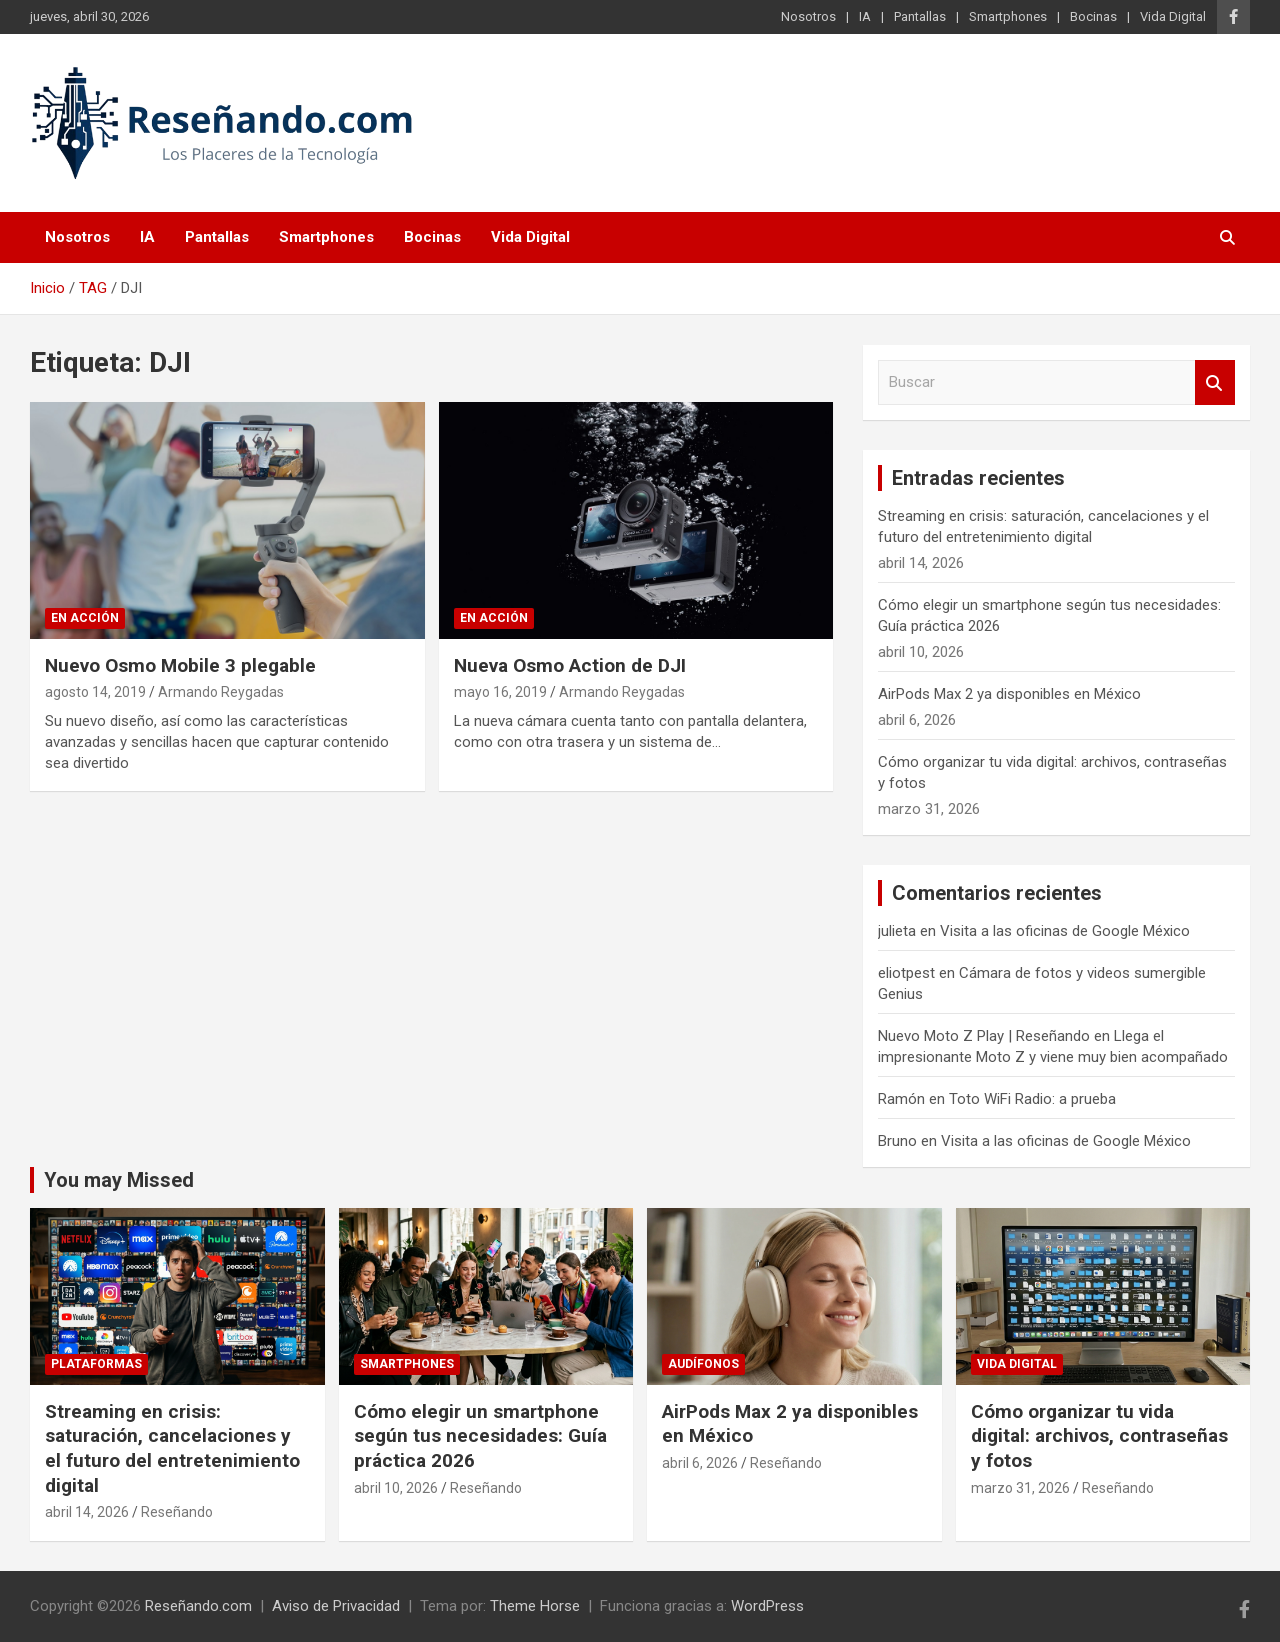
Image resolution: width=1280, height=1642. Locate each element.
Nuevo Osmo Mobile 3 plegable (180, 665)
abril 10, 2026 (396, 1488)
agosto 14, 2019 (95, 692)
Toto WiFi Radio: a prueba (1032, 1099)
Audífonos (703, 1364)
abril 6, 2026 (700, 1463)
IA (865, 16)
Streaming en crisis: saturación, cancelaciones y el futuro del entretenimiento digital (172, 1448)
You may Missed (119, 1180)
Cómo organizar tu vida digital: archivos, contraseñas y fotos (1099, 1436)
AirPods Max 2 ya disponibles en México (1009, 694)
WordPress (767, 1606)
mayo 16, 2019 (500, 692)
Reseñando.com (198, 1606)
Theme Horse (535, 1606)
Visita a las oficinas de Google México (1065, 931)
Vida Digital (1173, 16)
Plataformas (96, 1364)
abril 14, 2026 (87, 1512)
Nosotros (808, 16)
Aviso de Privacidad (336, 1606)
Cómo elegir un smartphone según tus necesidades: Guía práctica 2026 (480, 1436)
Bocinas (1093, 16)
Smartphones (1008, 16)
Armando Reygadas (221, 692)
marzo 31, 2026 (1020, 1488)
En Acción (85, 618)
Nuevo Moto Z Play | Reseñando (984, 1036)
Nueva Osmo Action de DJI (570, 665)
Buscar (1215, 382)
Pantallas (920, 16)
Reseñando (177, 1512)
